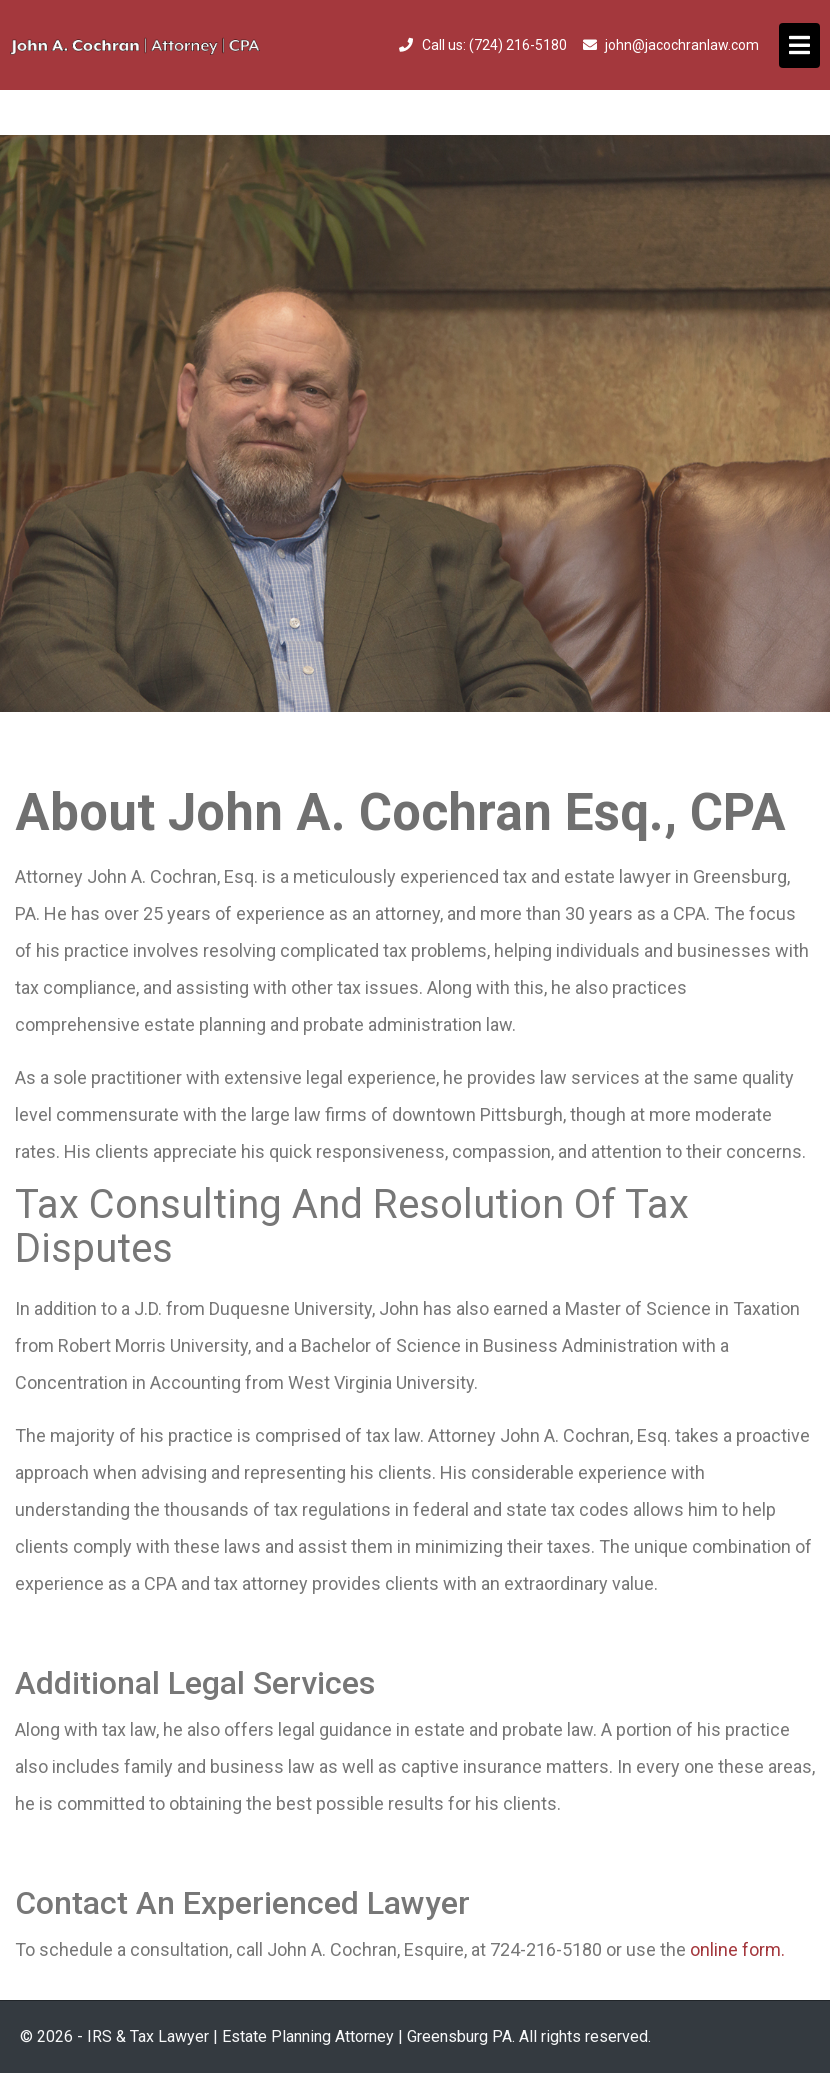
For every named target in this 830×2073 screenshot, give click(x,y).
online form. (737, 1949)
